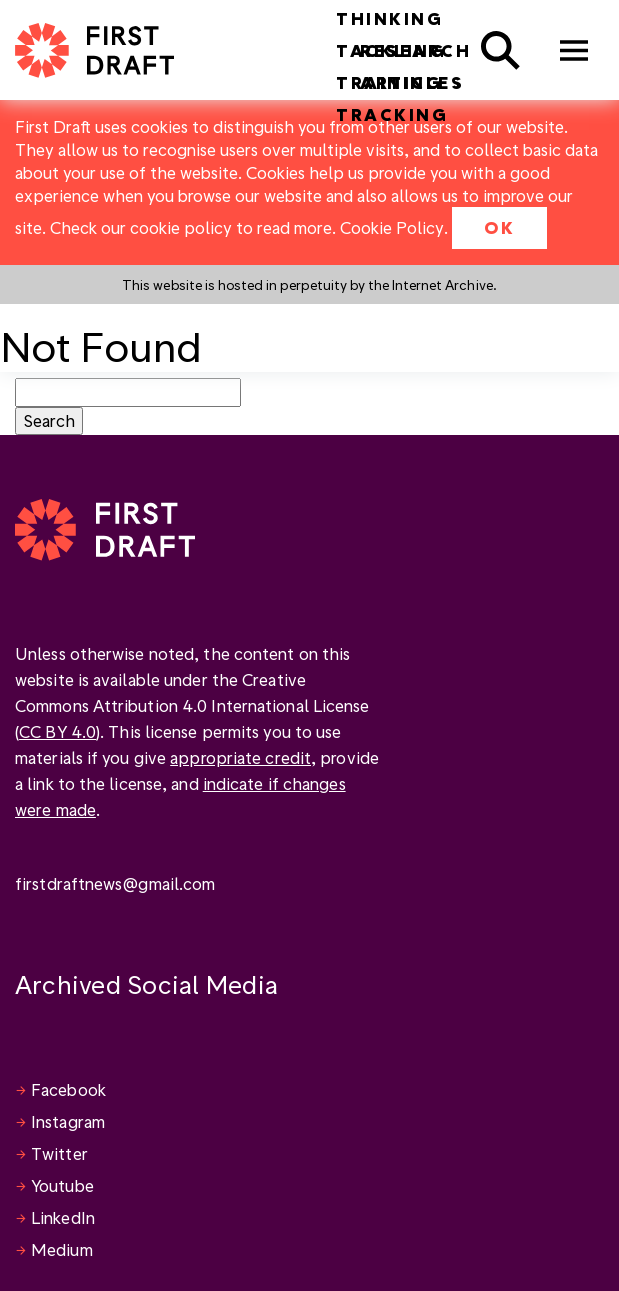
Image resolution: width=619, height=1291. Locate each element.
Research (415, 50)
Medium (62, 1249)
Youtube (62, 1185)
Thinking (389, 18)
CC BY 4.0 (57, 731)
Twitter (59, 1153)
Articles (412, 82)
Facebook (68, 1089)
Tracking (392, 114)
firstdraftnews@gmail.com (115, 883)
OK (499, 227)
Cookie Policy (392, 227)
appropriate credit (240, 757)
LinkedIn (63, 1217)
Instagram (68, 1121)
